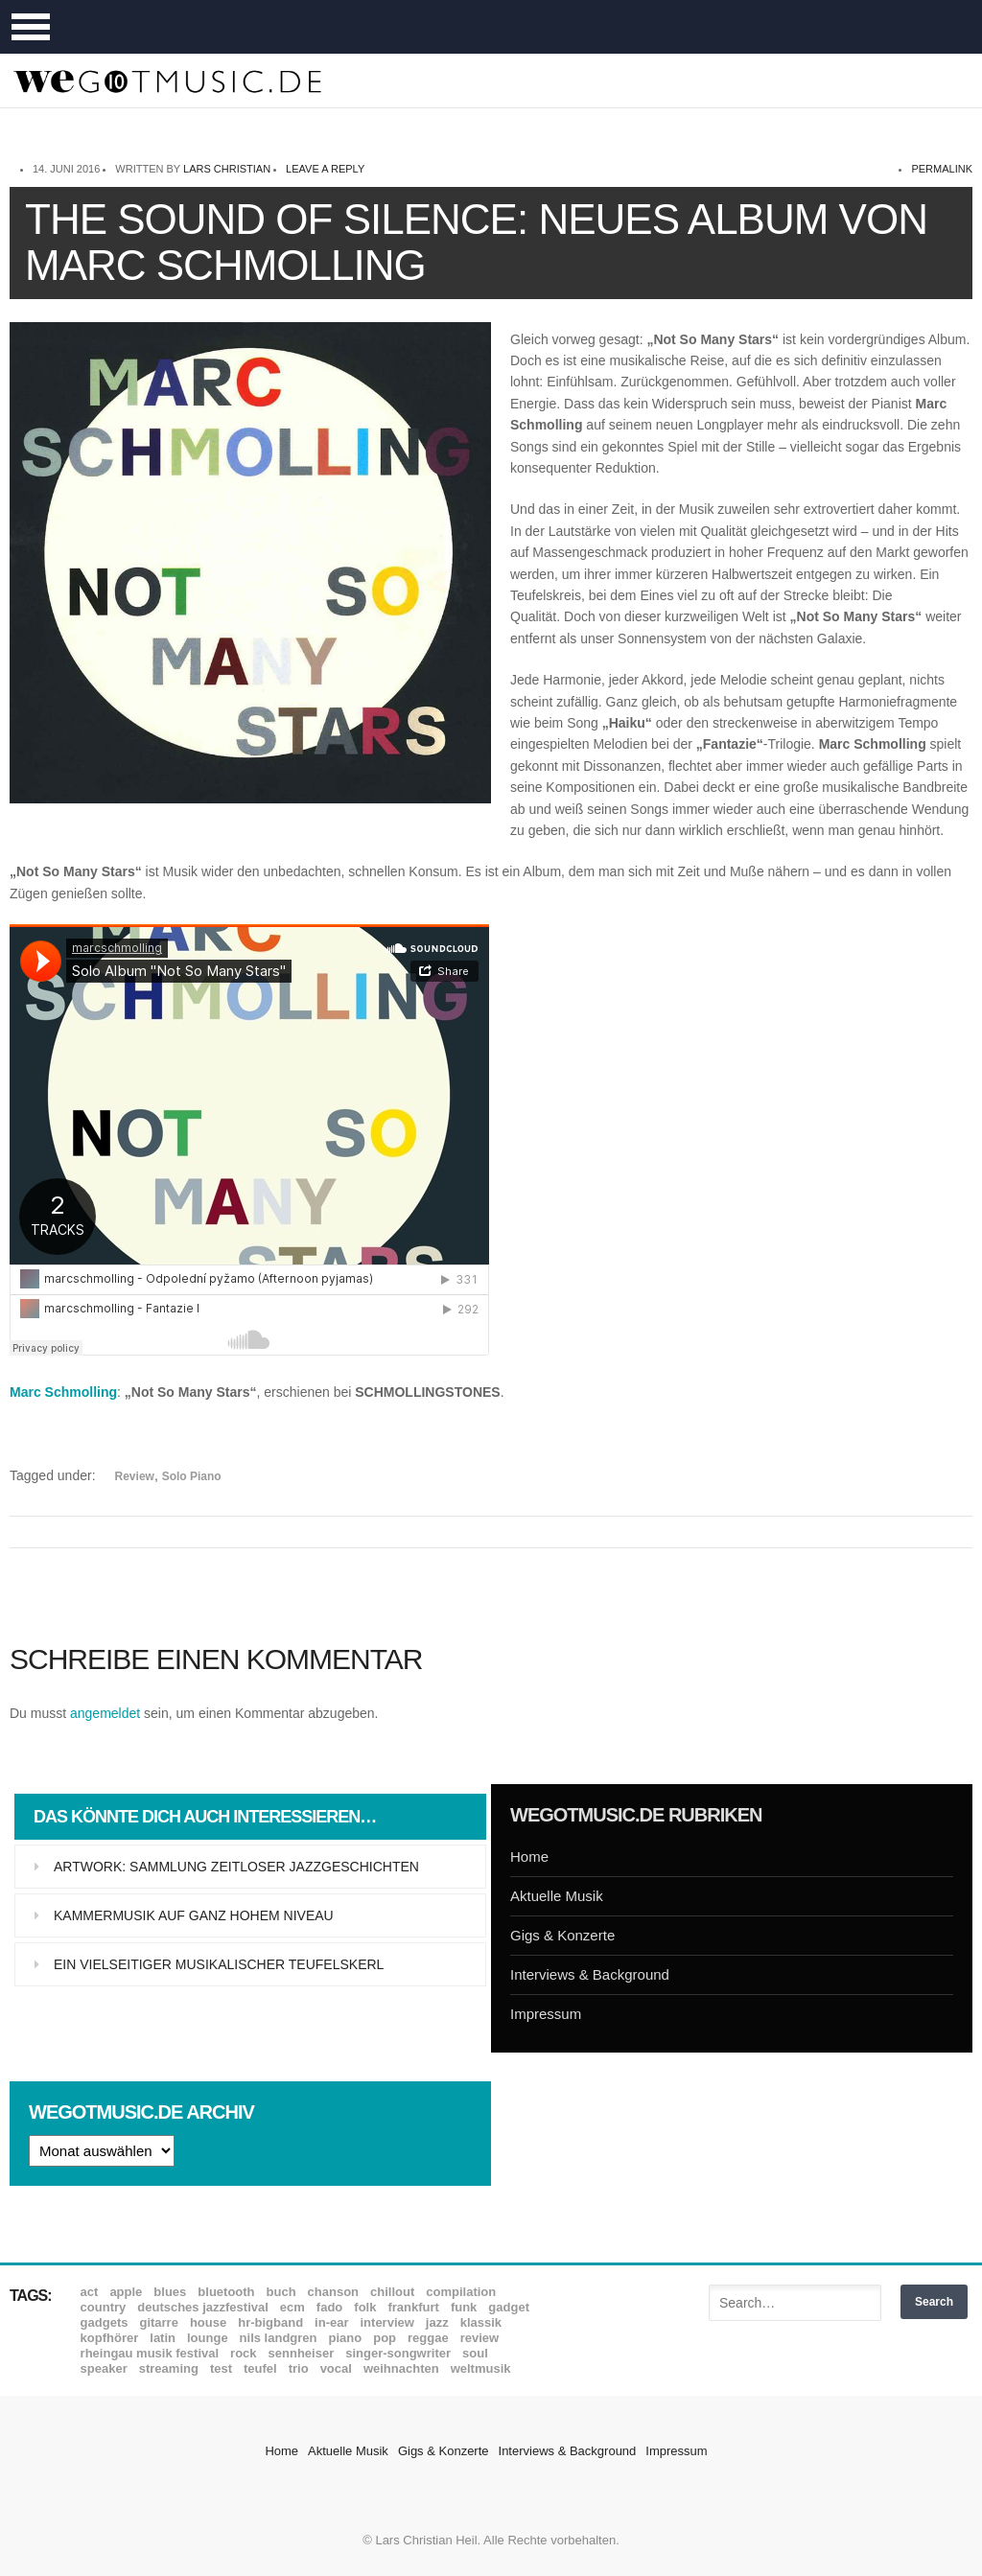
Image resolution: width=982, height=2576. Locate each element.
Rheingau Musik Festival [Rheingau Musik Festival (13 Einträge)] (150, 2353)
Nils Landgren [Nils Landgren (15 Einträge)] (278, 2338)
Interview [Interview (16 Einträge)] (387, 2322)
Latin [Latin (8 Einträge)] (162, 2338)
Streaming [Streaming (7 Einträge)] (169, 2368)
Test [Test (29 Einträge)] (221, 2368)
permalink (941, 168)
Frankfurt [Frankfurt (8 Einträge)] (412, 2307)
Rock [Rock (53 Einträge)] (243, 2353)
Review (134, 1476)
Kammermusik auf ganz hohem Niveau (194, 1915)
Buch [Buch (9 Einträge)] (281, 2292)
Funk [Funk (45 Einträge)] (464, 2307)
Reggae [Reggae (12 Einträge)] (428, 2338)
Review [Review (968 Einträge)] (479, 2338)
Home (529, 1856)
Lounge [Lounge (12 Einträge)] (207, 2338)
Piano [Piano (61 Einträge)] (345, 2338)
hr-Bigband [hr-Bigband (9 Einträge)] (270, 2322)
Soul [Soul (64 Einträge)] (475, 2353)
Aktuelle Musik (556, 1896)
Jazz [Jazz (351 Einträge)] (437, 2322)
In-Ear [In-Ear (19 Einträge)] (331, 2322)
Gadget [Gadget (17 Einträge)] (508, 2307)
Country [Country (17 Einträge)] (104, 2307)
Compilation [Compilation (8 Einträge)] (461, 2292)
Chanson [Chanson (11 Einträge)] (333, 2292)
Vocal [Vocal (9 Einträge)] (336, 2368)
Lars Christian (226, 168)
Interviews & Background (589, 1974)
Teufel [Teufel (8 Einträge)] (260, 2368)
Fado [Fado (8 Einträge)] (329, 2307)
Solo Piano (192, 1476)
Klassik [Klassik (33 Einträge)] (481, 2322)
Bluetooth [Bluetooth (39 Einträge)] (226, 2292)
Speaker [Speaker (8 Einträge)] (104, 2368)
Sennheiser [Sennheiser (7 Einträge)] (302, 2353)
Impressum (545, 2014)
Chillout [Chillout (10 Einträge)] (392, 2292)
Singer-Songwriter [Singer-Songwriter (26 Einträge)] (398, 2353)
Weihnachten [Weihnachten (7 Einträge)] (401, 2368)
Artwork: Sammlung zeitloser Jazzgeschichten (236, 1866)
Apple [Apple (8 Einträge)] (125, 2292)
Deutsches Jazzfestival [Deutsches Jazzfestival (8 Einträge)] (203, 2307)
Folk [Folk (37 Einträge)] (365, 2307)
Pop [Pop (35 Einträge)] (384, 2338)
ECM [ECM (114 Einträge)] (292, 2307)
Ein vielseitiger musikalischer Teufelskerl (219, 1964)
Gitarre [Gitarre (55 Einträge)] (158, 2322)
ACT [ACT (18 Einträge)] (90, 2292)
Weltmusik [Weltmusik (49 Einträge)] (481, 2368)
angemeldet (105, 1713)
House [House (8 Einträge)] (208, 2322)
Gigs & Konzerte (562, 1935)
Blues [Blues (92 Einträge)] (169, 2292)
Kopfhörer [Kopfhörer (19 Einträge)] (110, 2338)
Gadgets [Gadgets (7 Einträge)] (105, 2322)
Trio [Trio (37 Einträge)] (299, 2368)
